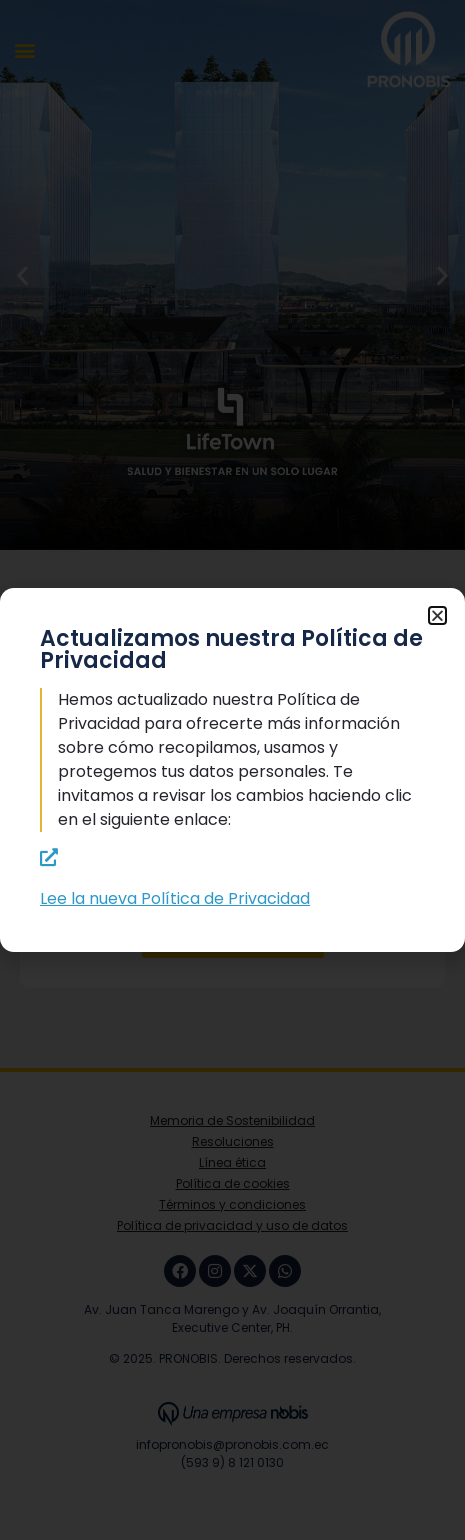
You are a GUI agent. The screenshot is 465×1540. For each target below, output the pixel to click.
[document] (232, 770)
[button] (437, 615)
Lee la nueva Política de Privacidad (175, 898)
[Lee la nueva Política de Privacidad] (49, 857)
